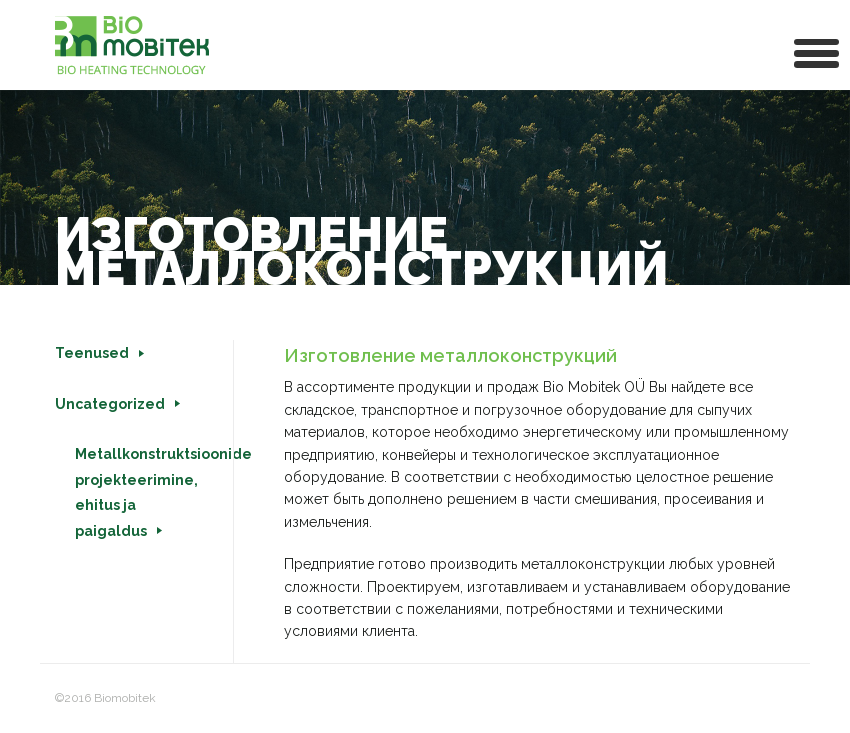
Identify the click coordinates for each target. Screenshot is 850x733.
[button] (817, 51)
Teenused (92, 353)
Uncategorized (110, 404)
